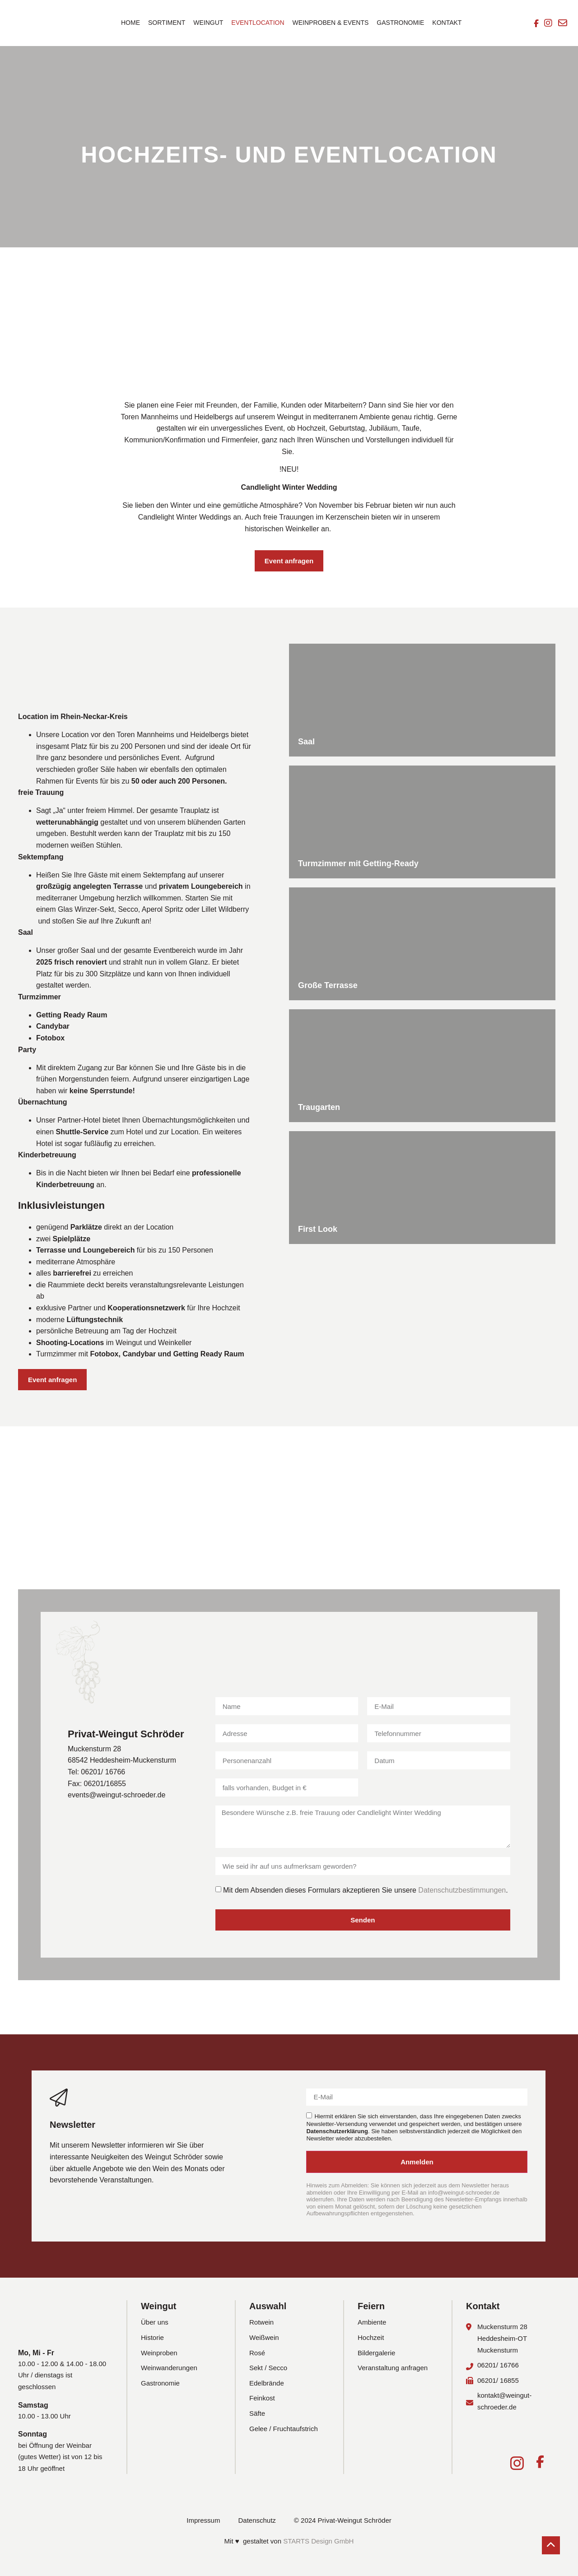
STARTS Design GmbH (318, 2541)
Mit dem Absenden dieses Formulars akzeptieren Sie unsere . (365, 1890)
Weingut (208, 22)
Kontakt (446, 22)
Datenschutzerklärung (337, 2131)
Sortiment (166, 22)
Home (130, 22)
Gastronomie (400, 22)
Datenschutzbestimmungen (462, 1890)
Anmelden (417, 2162)
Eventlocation (257, 22)
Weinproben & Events (331, 22)
